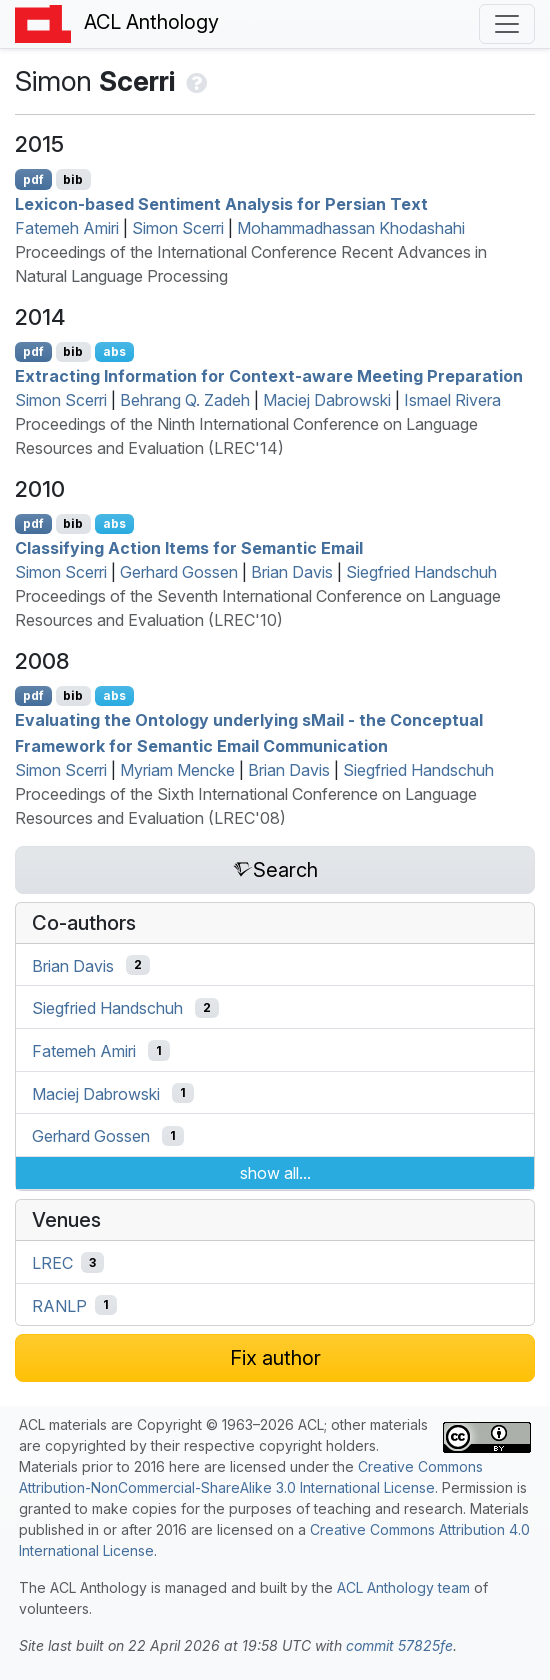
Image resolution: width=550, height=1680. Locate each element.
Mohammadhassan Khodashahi (351, 228)
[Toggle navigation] (507, 24)
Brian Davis (292, 572)
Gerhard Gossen (179, 572)
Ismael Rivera (452, 400)
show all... (275, 1173)
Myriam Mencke (177, 770)
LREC (52, 1263)
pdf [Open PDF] (33, 179)
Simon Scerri (178, 228)
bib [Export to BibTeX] (73, 179)
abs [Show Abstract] (114, 351)
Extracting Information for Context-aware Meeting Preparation (269, 376)
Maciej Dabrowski (327, 400)
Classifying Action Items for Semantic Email (189, 548)
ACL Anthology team (403, 1587)
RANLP (59, 1305)
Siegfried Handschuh (421, 572)
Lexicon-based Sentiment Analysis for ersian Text (221, 204)
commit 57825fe (399, 1645)
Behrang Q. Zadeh (185, 400)
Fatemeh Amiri (67, 228)
